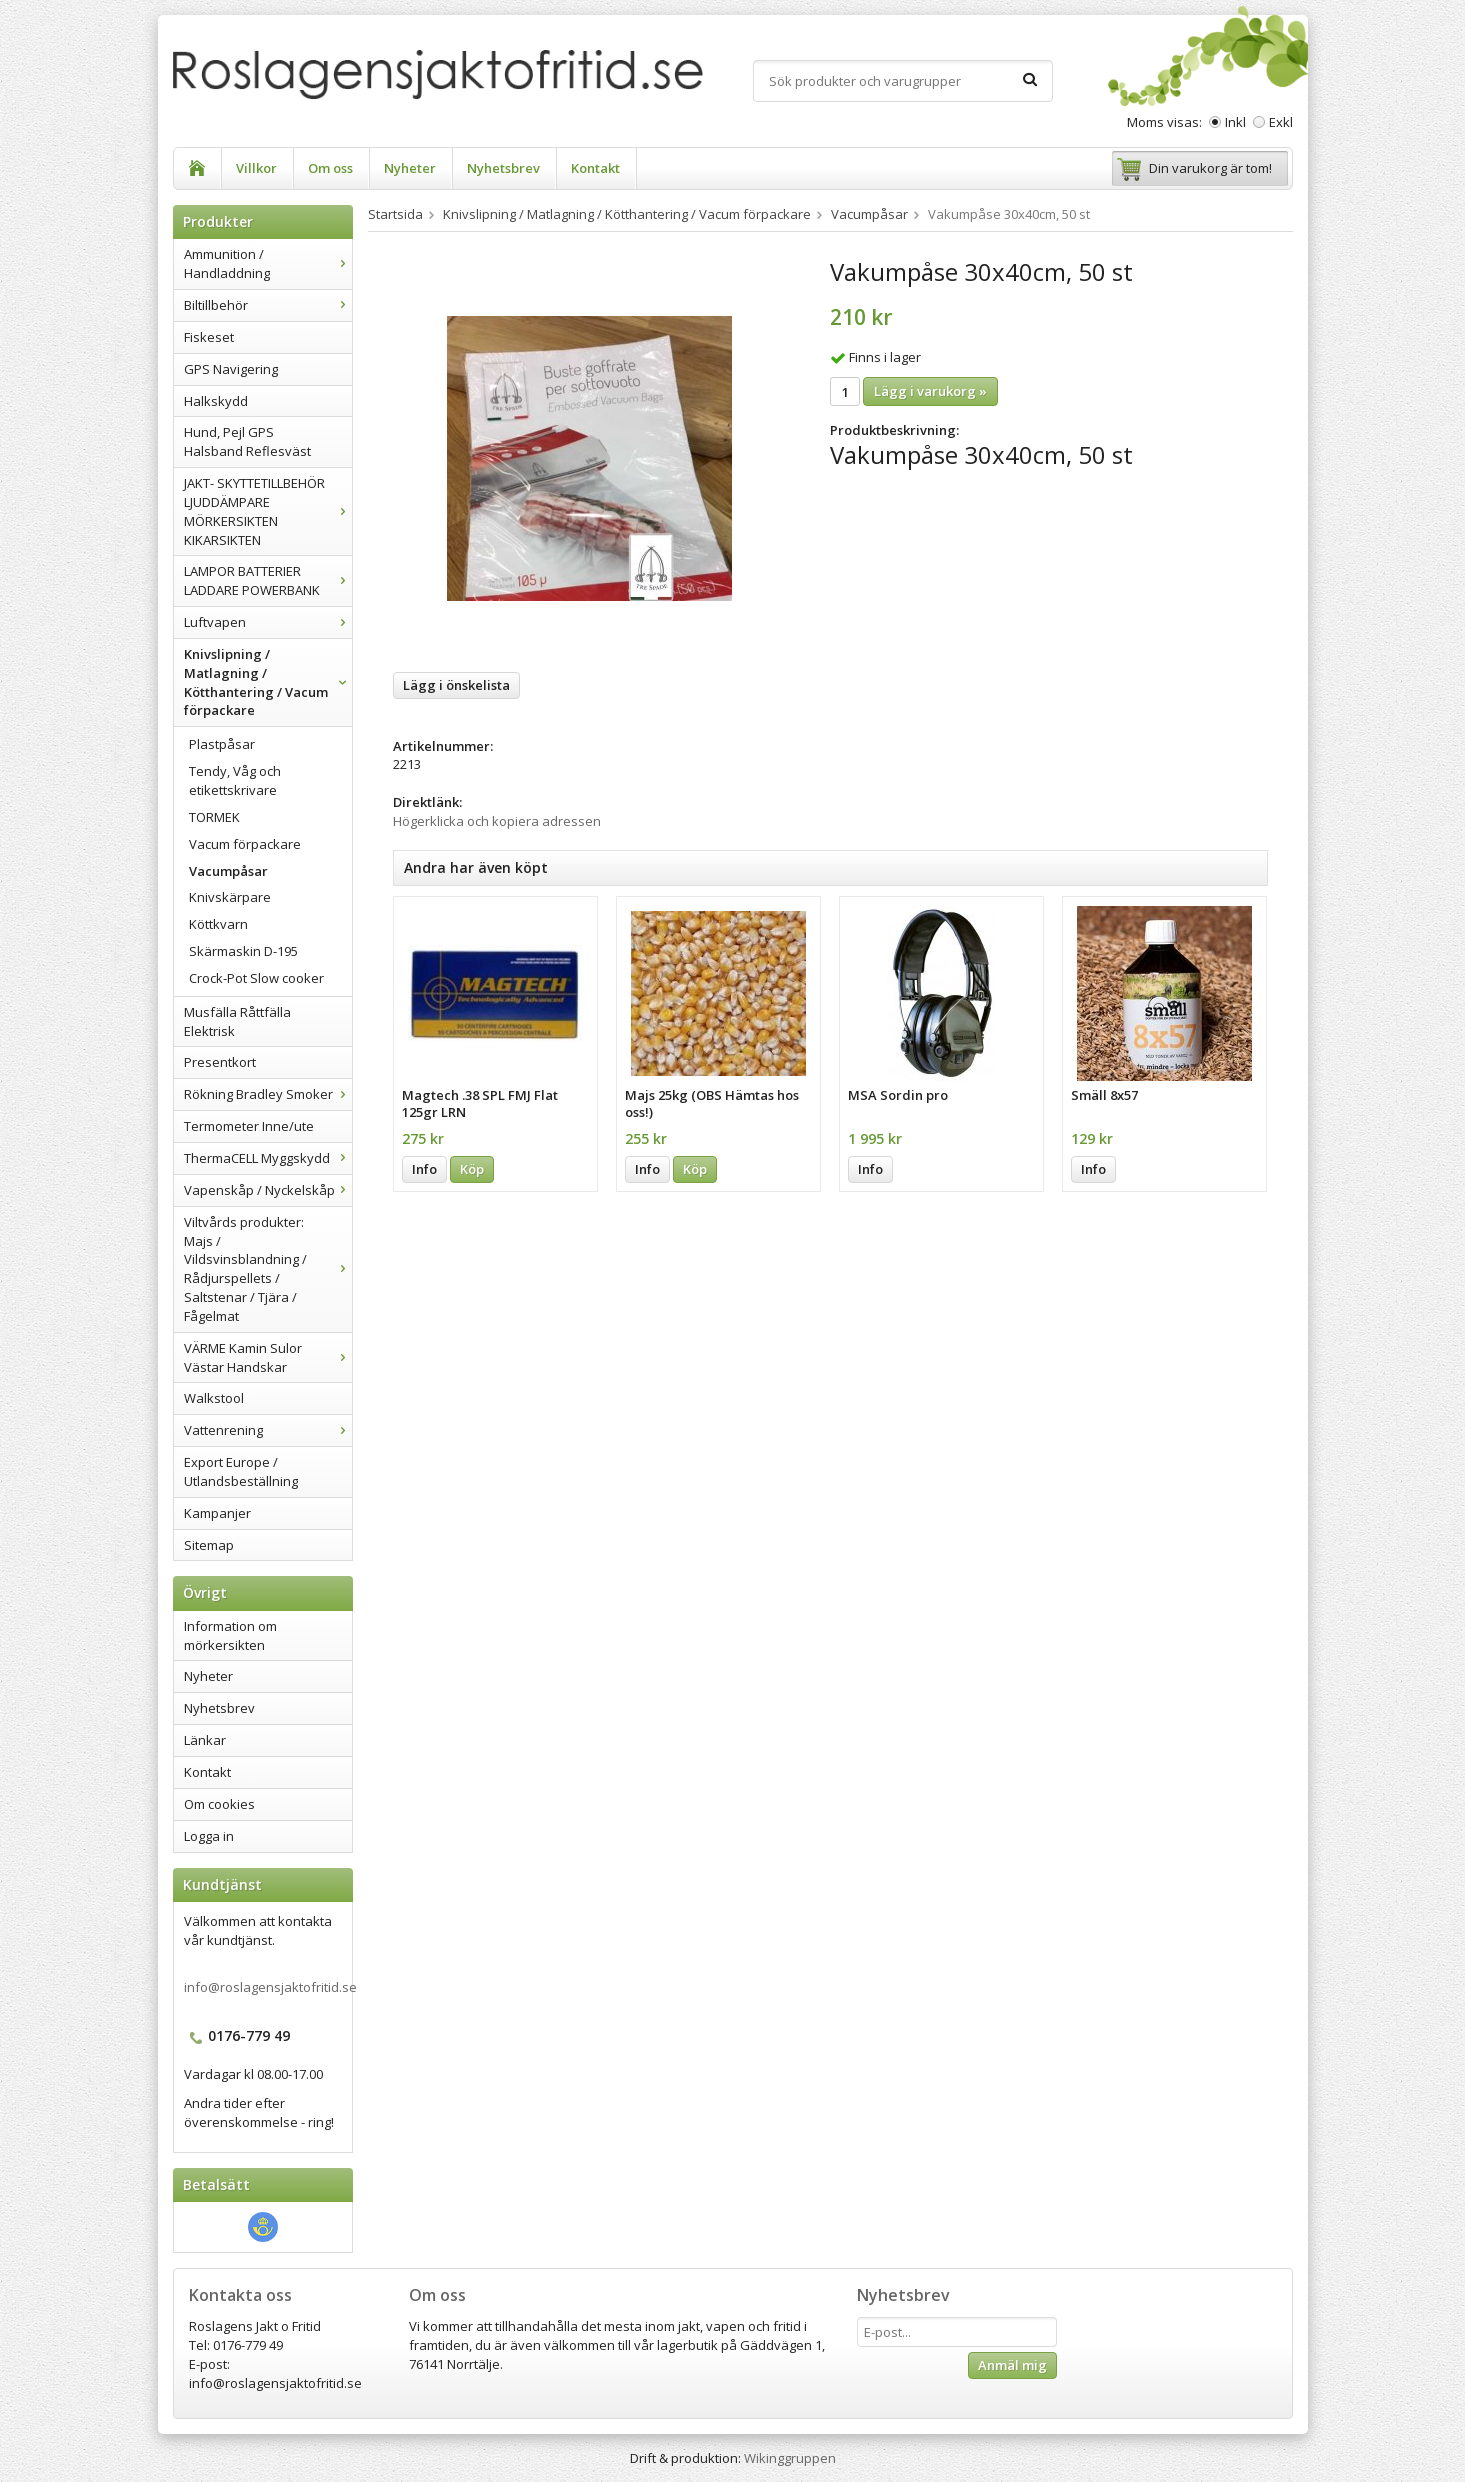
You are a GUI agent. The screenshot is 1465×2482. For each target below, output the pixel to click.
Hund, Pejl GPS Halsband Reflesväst (247, 441)
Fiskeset (209, 337)
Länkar (205, 1740)
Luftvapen (268, 622)
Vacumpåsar (228, 871)
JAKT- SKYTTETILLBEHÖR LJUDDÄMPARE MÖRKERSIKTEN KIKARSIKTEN (268, 511)
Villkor (256, 168)
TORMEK (214, 817)
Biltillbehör (268, 305)
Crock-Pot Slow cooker (256, 978)
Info (424, 1169)
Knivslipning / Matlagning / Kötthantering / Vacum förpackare (268, 682)
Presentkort (220, 1062)
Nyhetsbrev (503, 168)
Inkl (1235, 122)
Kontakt (595, 168)
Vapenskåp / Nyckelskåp (268, 1190)
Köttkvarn (218, 924)
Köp (472, 1169)
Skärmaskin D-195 (243, 951)
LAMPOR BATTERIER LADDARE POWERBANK (268, 580)
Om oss (330, 168)
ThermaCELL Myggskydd (268, 1158)
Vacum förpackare (245, 844)
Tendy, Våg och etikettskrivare (235, 780)
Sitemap (209, 1545)
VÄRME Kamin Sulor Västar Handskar (268, 1357)
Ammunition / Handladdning (268, 263)
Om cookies (219, 1804)
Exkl (1281, 122)
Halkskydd (216, 401)
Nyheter (410, 168)
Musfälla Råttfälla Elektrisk (237, 1021)
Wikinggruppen (790, 2458)
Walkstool (214, 1398)
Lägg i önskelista (456, 685)
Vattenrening (268, 1430)
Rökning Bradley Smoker (268, 1094)
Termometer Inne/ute (249, 1126)
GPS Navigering (231, 369)
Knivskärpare (230, 897)
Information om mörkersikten (230, 1635)
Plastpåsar (222, 744)
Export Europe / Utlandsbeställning (241, 1471)
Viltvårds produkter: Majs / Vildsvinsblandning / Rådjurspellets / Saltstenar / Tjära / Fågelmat (268, 1269)
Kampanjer (217, 1513)
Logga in (209, 1836)
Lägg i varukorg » (930, 391)
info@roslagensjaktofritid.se (270, 1987)
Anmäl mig (1012, 2365)
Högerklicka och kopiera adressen (497, 821)
